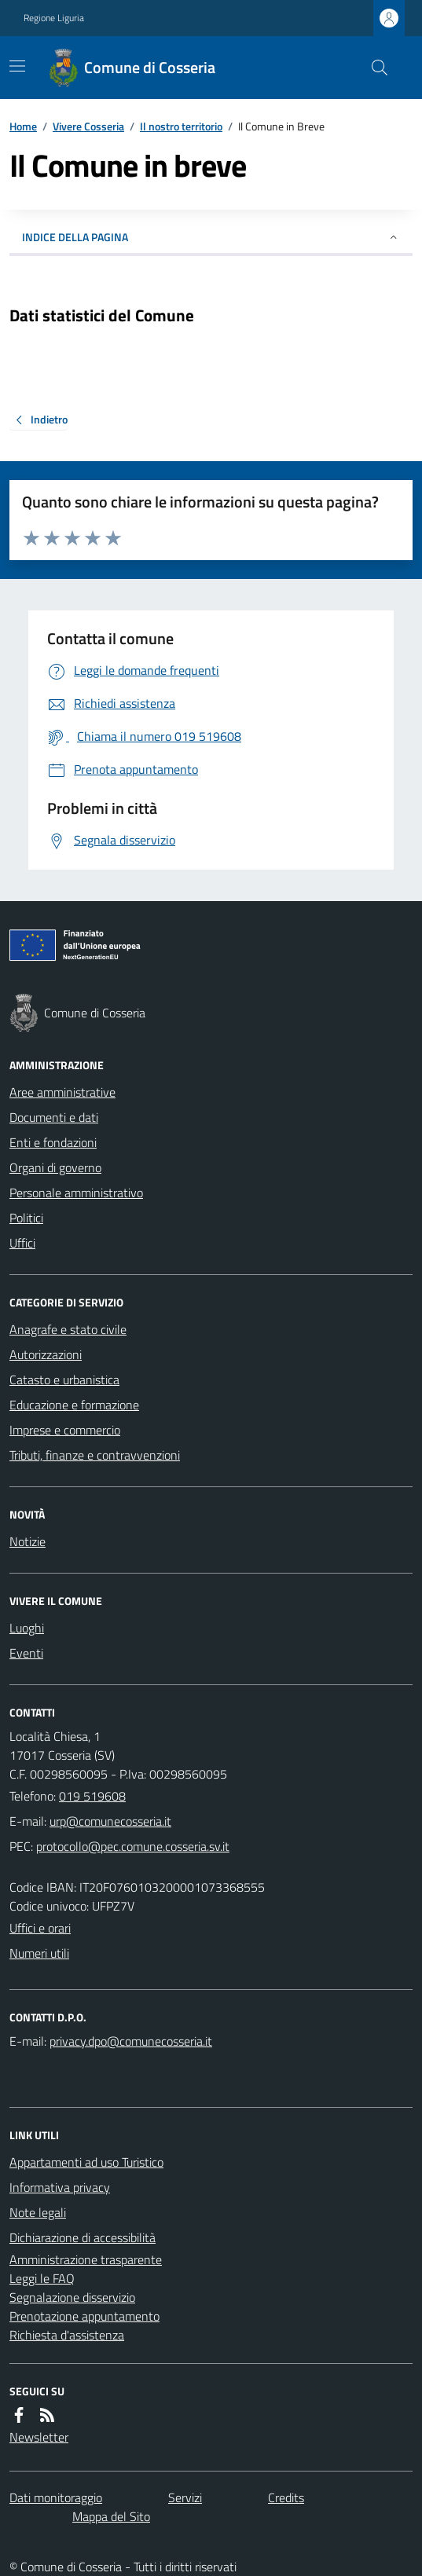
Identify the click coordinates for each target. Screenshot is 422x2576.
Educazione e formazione (74, 1404)
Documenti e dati (53, 1117)
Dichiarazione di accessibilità (82, 2237)
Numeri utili (39, 1953)
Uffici (22, 1242)
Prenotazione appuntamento (84, 2316)
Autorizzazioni (45, 1354)
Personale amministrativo (76, 1192)
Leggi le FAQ (42, 2278)
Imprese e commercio (64, 1429)
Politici (26, 1217)
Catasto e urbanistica (64, 1379)
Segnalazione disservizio (72, 2297)
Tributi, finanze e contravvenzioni (94, 1455)
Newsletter (38, 2437)
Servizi (185, 2497)
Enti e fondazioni (53, 1142)
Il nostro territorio (181, 126)
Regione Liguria (54, 18)
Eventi (26, 1652)
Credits (286, 2497)
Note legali (37, 2212)
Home (23, 126)
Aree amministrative (62, 1092)
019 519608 (92, 1795)
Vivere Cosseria (88, 126)
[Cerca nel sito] (373, 67)
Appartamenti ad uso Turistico (86, 2162)
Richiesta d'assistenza (66, 2334)
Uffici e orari (40, 1927)
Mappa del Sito (111, 2516)
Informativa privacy (59, 2187)
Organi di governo (55, 1167)
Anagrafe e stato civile (68, 1329)
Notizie (27, 1541)
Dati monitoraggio (55, 2497)
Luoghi (26, 1627)
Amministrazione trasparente (85, 2259)
